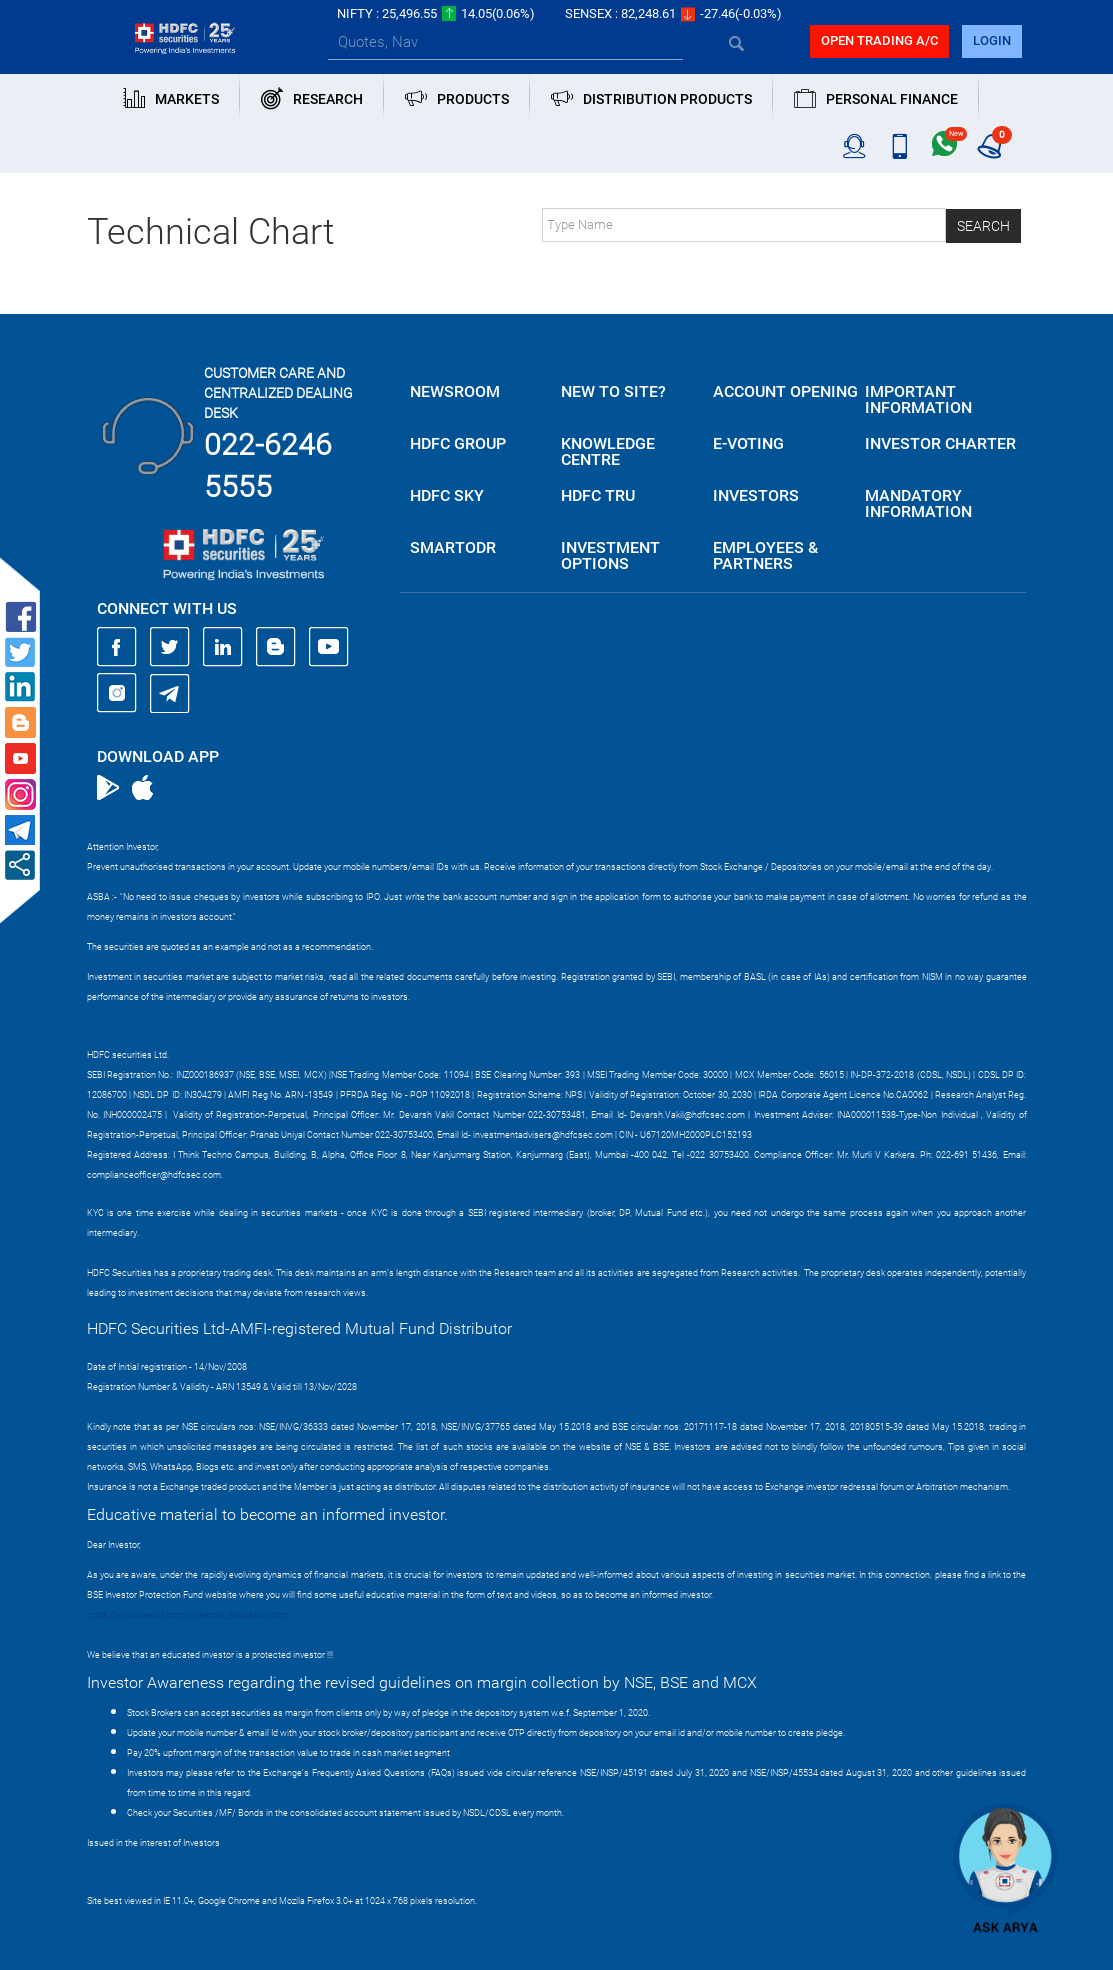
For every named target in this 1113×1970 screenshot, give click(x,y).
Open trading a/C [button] (879, 40)
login (992, 40)
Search (983, 226)
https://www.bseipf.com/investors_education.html (188, 1615)
